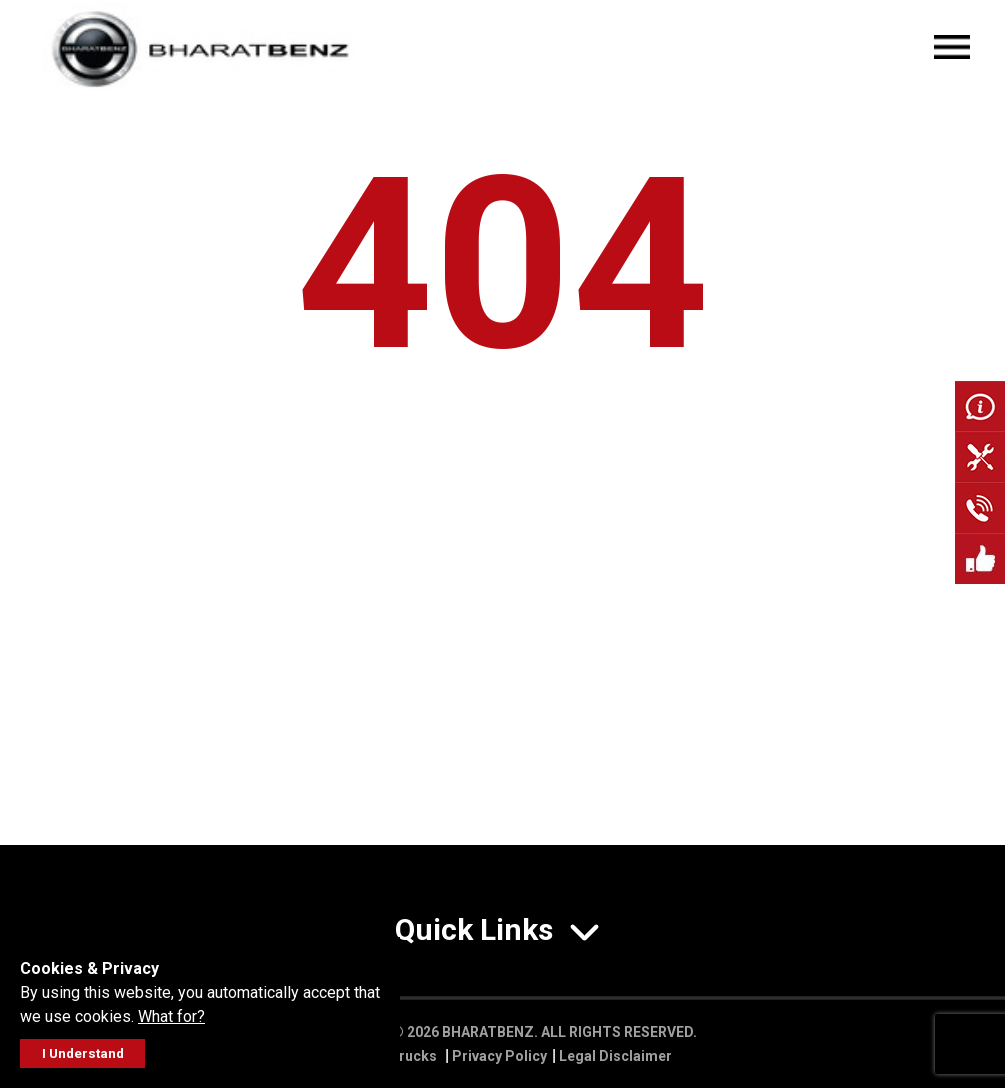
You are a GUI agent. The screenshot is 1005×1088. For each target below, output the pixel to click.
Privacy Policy (499, 1056)
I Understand (83, 1053)
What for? (171, 1016)
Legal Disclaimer (615, 1056)
